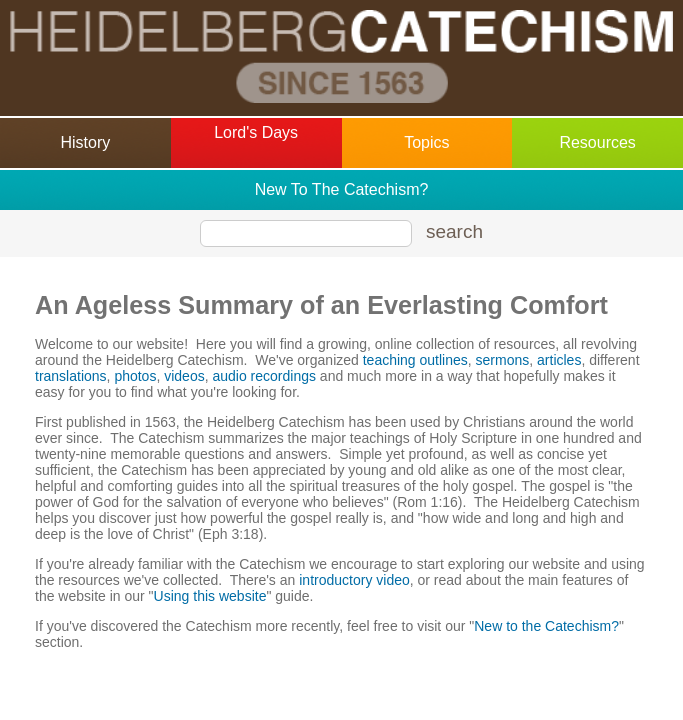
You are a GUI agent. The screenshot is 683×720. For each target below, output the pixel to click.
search (454, 231)
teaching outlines (415, 360)
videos (184, 376)
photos (135, 376)
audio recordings (264, 376)
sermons (503, 360)
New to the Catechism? (546, 626)
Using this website (210, 596)
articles (559, 360)
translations (71, 376)
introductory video (354, 580)
